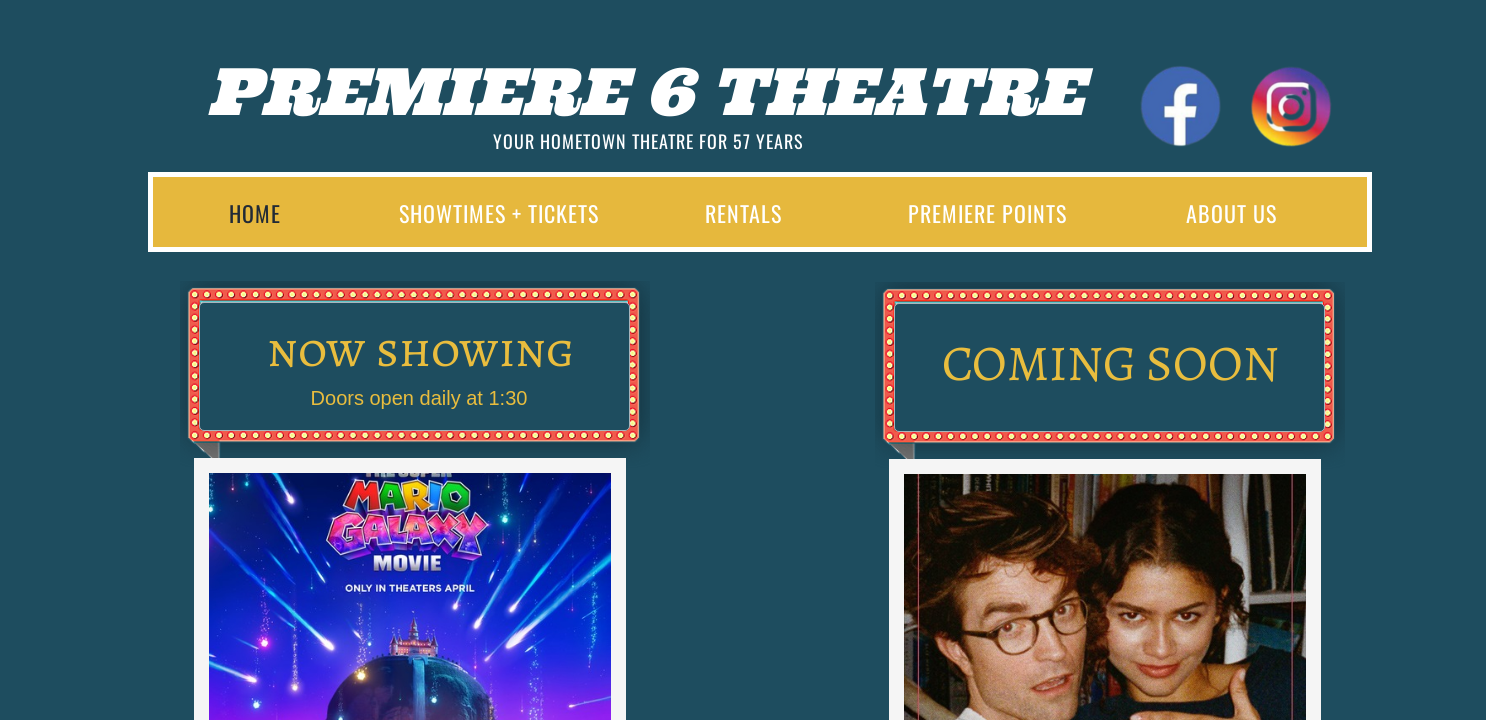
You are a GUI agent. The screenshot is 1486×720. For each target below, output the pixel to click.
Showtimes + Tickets (499, 213)
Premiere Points (987, 213)
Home (255, 213)
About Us (1231, 213)
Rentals (743, 213)
